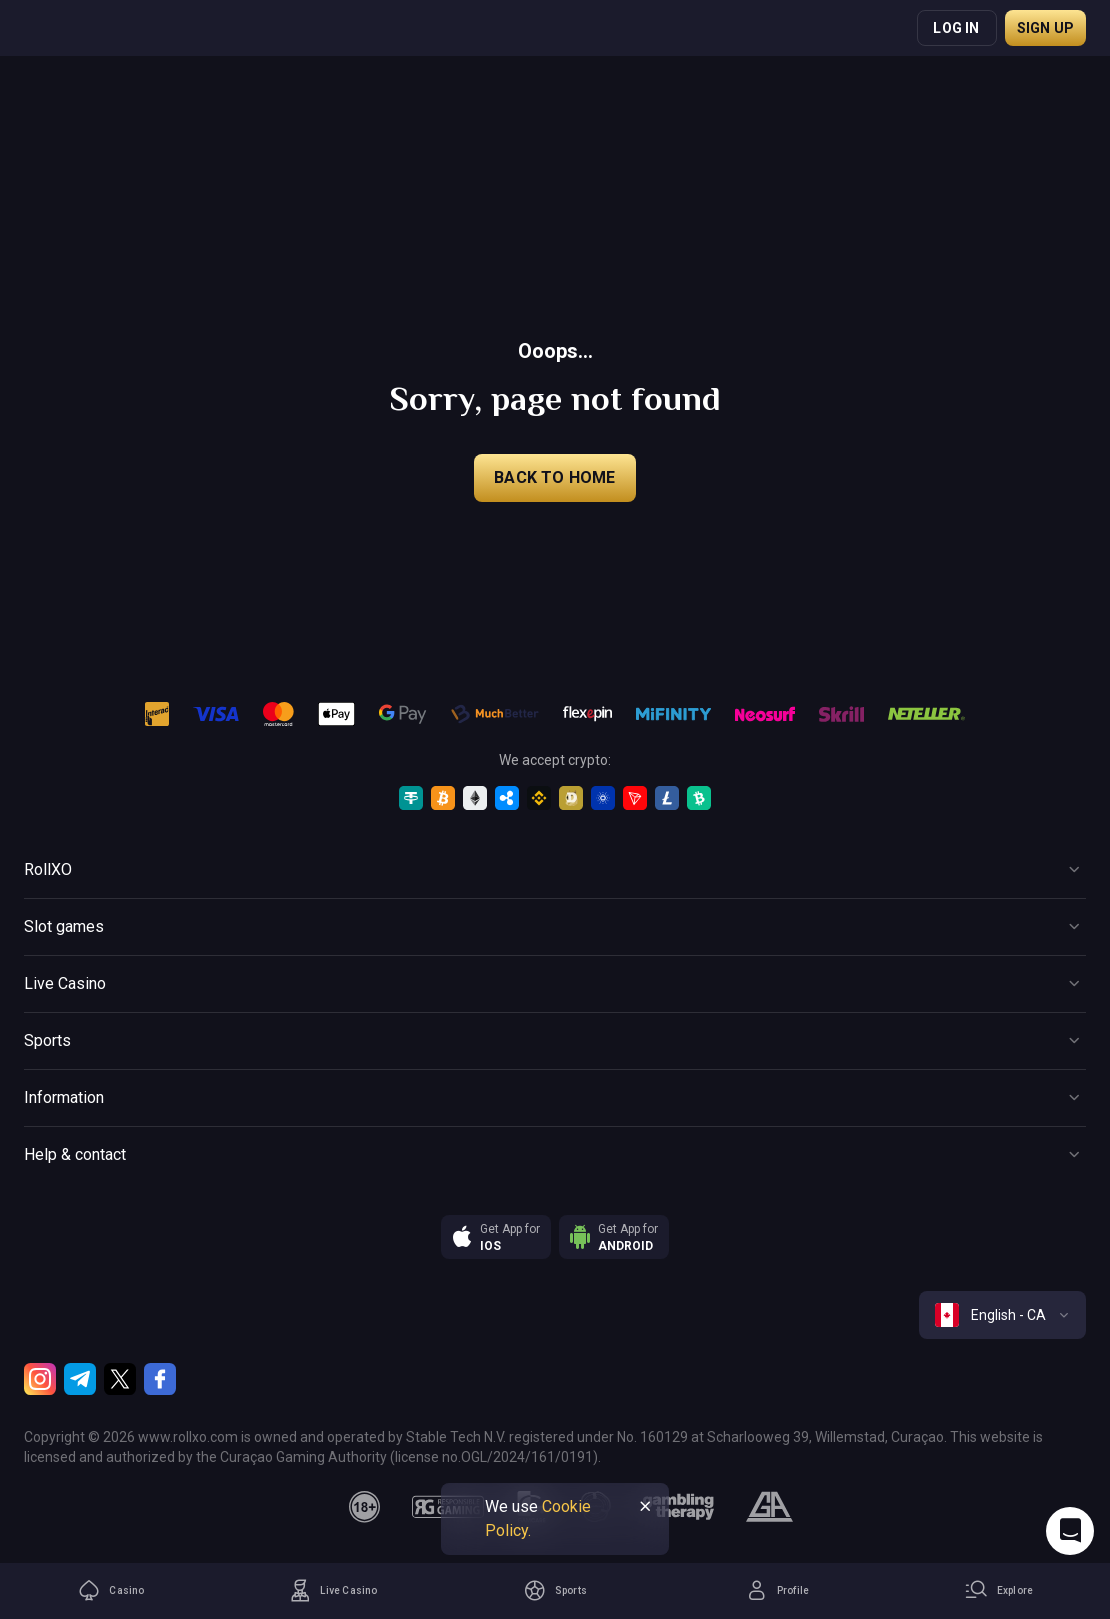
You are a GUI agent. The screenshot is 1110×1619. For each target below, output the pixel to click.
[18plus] (365, 1507)
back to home (554, 477)
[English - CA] (1002, 1315)
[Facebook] (160, 1379)
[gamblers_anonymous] (769, 1507)
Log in (956, 28)
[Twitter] (120, 1379)
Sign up (1045, 28)
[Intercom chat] (1070, 1531)
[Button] (555, 870)
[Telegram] (80, 1379)
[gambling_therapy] (678, 1507)
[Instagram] (40, 1379)
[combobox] (1002, 1315)
